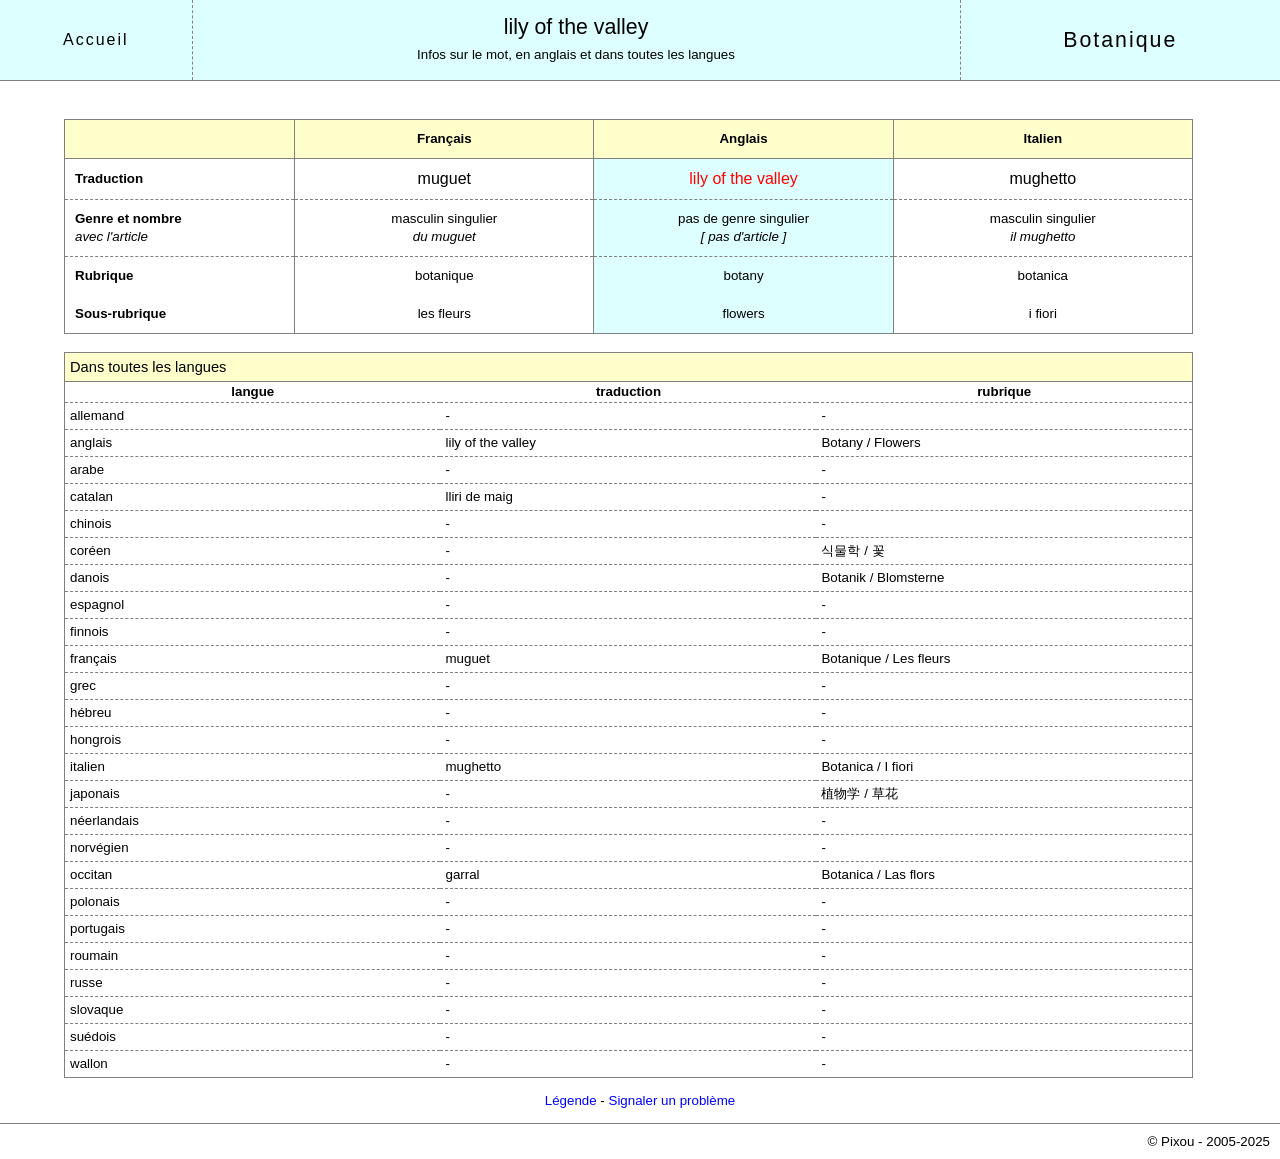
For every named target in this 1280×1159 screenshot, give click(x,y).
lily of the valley (576, 27)
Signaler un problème (672, 1100)
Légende (571, 1100)
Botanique (1120, 40)
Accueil (96, 39)
